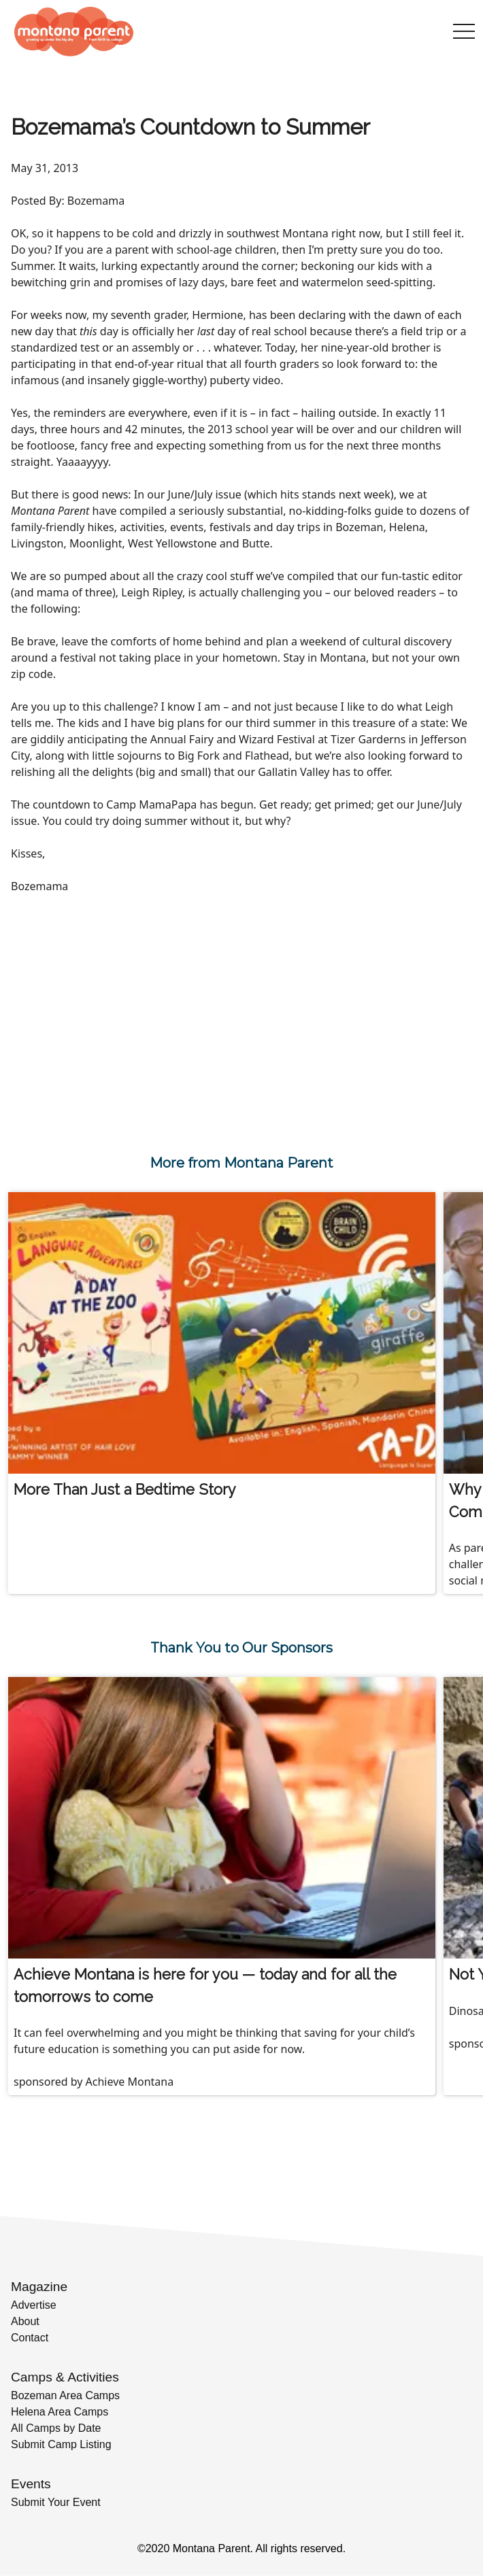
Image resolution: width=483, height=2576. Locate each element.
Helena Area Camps (59, 2412)
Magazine (39, 2287)
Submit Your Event (56, 2502)
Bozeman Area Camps (65, 2395)
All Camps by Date (56, 2428)
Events (31, 2484)
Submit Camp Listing (61, 2444)
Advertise (33, 2305)
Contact (29, 2337)
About (25, 2321)
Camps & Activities (65, 2377)
